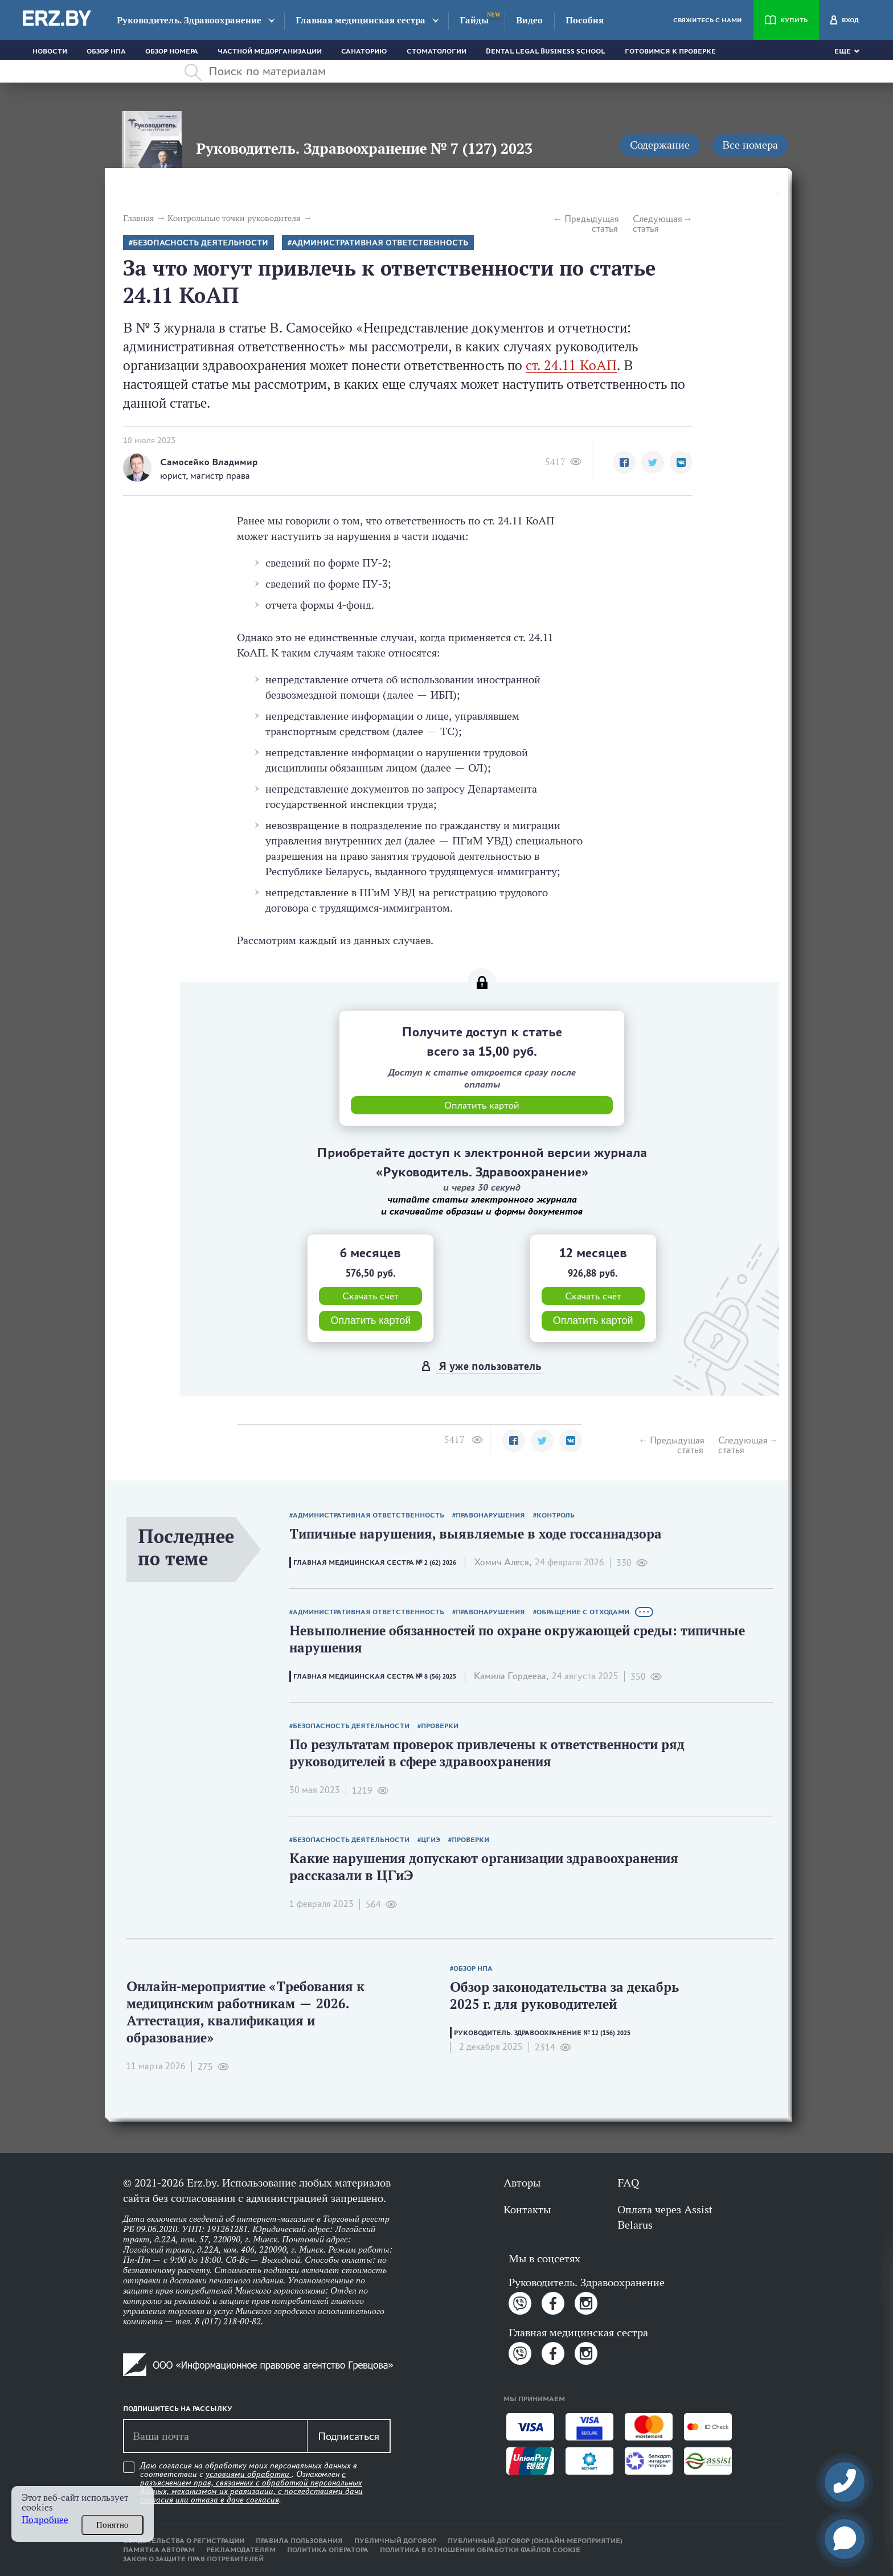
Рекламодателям (241, 2549)
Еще (842, 51)
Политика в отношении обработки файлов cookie (480, 2549)
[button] (624, 462)
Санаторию (364, 51)
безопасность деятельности (200, 243)
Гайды (474, 20)
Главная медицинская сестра (360, 20)
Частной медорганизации (270, 51)
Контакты (527, 2209)
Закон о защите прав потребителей (193, 2559)
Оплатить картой (370, 1320)
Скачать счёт (370, 1296)
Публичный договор (395, 2540)
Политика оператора (327, 2549)
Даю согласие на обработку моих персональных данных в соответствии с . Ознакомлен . (251, 2483)
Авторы (521, 2182)
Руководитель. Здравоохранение (189, 20)
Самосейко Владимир (208, 462)
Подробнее (45, 2520)
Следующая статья (657, 223)
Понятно (112, 2524)
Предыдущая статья (591, 223)
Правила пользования (299, 2540)
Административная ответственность (380, 243)
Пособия (585, 20)
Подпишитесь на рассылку (177, 2408)
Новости (49, 51)
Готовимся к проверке (670, 51)
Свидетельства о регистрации (183, 2540)
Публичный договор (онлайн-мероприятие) (535, 2540)
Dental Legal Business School (545, 51)
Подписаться (348, 2436)
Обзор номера (171, 51)
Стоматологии (436, 51)
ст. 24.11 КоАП (571, 365)
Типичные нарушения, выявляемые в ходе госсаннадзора (475, 1533)
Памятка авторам (159, 2549)
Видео (529, 20)
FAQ (628, 2182)
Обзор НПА (106, 51)
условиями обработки (249, 2474)
